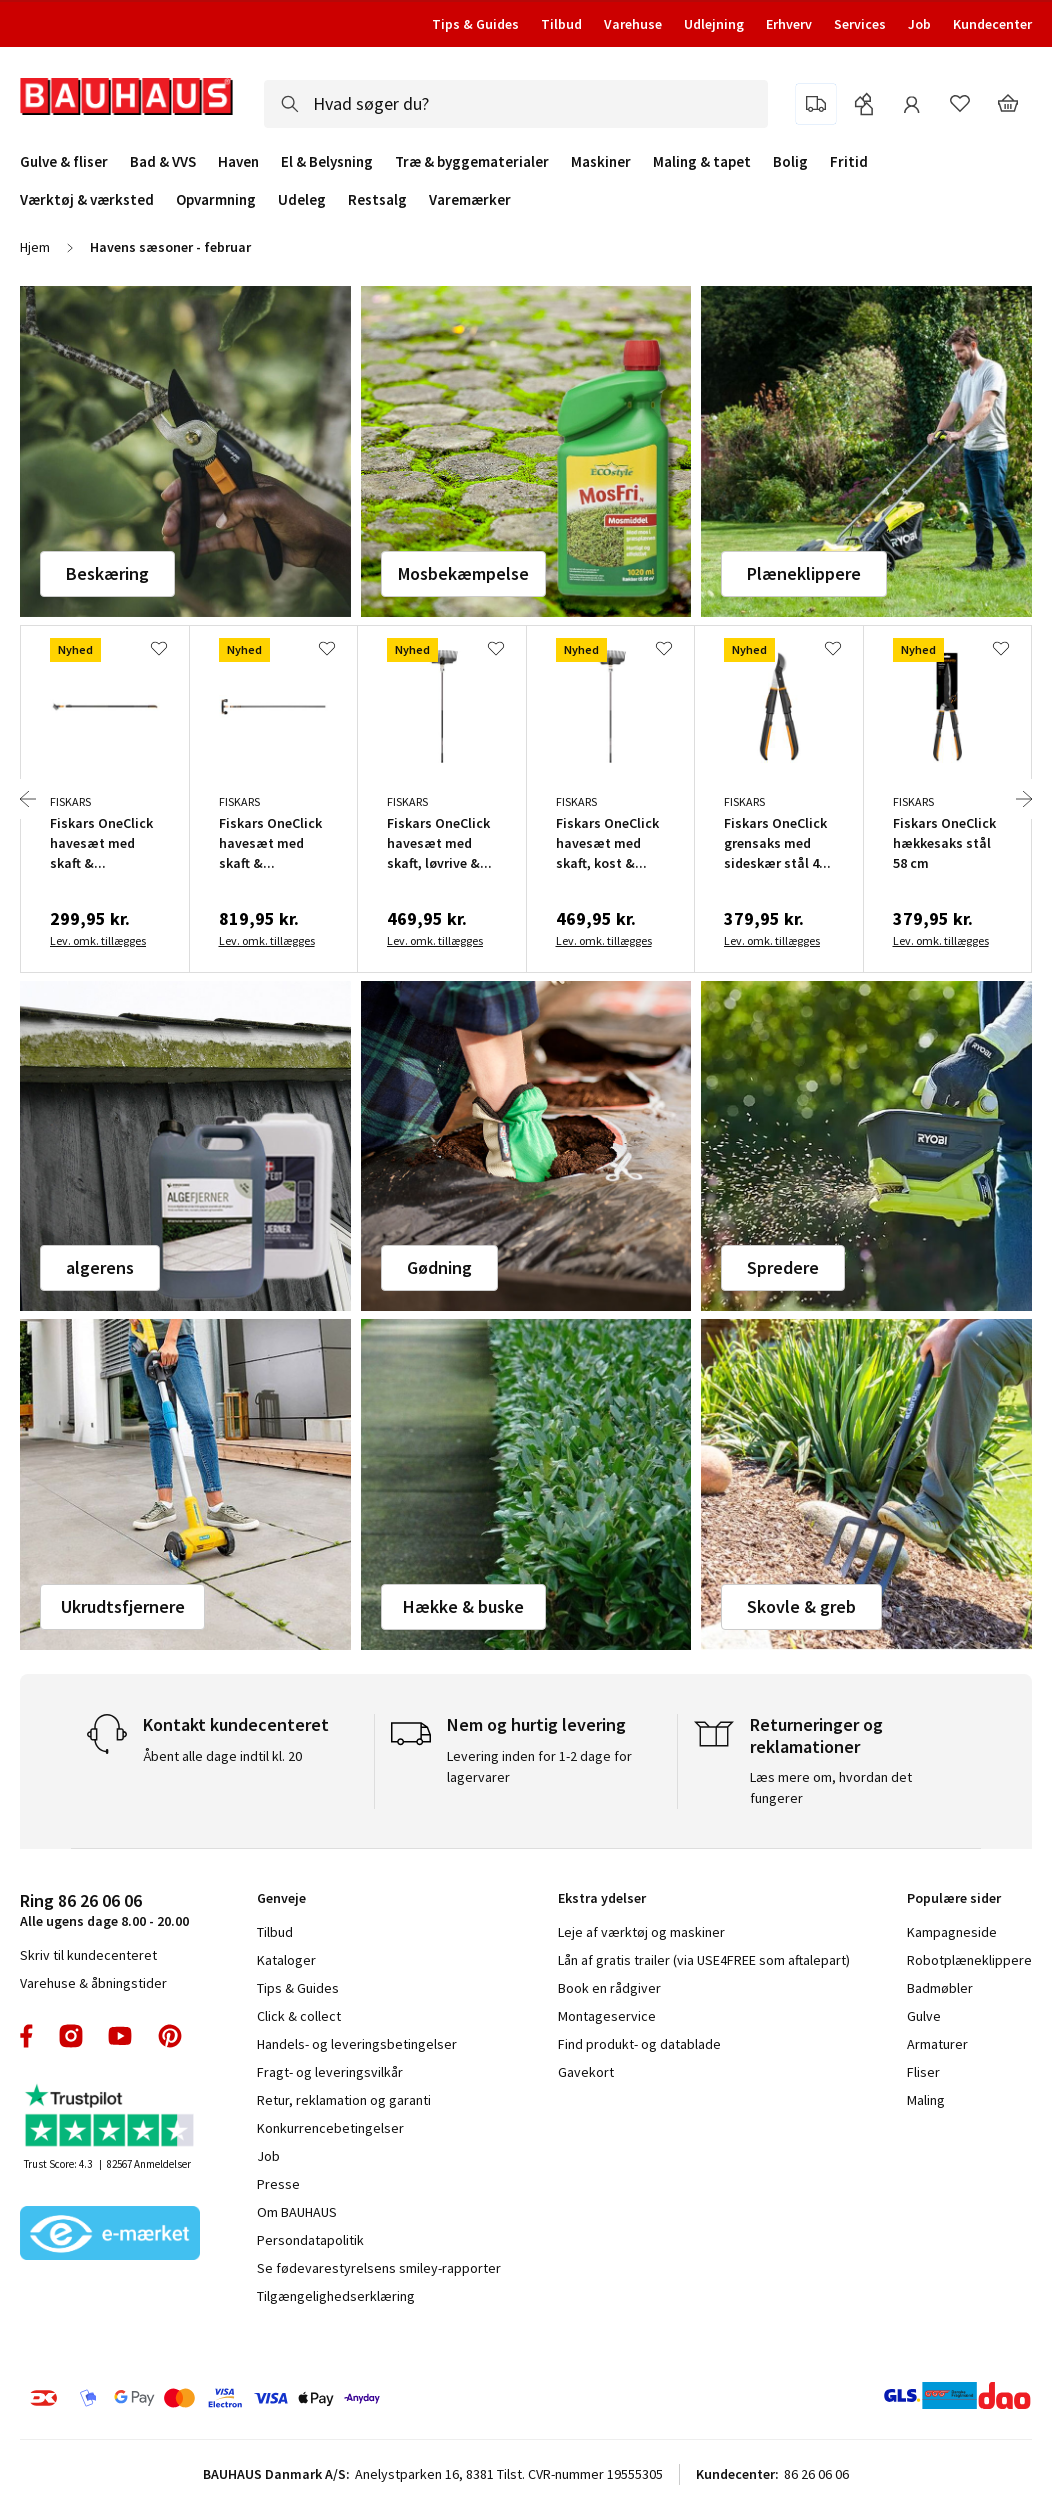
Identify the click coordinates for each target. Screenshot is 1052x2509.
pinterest (170, 2036)
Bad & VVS (163, 162)
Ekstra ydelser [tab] (602, 1898)
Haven (238, 162)
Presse (278, 2184)
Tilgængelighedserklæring (336, 2296)
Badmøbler (940, 1988)
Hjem (35, 247)
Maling (926, 2100)
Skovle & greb (801, 1606)
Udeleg (302, 200)
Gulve (924, 2016)
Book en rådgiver (609, 1988)
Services (860, 24)
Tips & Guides (475, 24)
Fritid (849, 162)
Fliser (923, 2072)
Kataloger (286, 1960)
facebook (27, 2036)
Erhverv (789, 24)
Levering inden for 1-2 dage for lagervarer (539, 1766)
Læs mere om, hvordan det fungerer (831, 1787)
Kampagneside (952, 1932)
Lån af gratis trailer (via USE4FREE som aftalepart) (704, 1960)
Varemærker (470, 199)
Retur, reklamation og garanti (344, 2100)
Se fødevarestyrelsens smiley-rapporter (379, 2268)
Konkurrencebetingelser (330, 2128)
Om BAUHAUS (297, 2212)
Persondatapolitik (310, 2240)
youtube (120, 2036)
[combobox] (516, 104)
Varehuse (633, 24)
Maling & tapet (702, 162)
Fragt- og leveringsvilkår (330, 2072)
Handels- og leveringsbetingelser (357, 2044)
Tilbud (561, 24)
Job (919, 24)
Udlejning (714, 24)
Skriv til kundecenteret (88, 1955)
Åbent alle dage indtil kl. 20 (222, 1756)
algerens (100, 1267)
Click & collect (299, 2016)
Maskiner (601, 162)
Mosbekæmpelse (463, 573)
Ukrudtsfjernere (123, 1606)
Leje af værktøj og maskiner (641, 1932)
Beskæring (107, 573)
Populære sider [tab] (954, 1898)
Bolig (790, 162)
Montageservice (607, 2016)
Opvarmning (216, 200)
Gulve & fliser (64, 162)
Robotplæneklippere (969, 1960)
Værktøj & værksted (87, 200)
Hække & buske (463, 1606)
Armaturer (937, 2044)
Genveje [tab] (281, 1898)
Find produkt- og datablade (639, 2044)
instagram (71, 2036)
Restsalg (377, 200)
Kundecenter (992, 24)
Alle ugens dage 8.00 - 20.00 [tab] (104, 1909)
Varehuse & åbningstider (93, 1983)
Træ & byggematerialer (472, 162)
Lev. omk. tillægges (98, 940)
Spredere (783, 1267)
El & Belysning (327, 162)
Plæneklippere (804, 573)
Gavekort (586, 2072)
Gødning (439, 1267)
